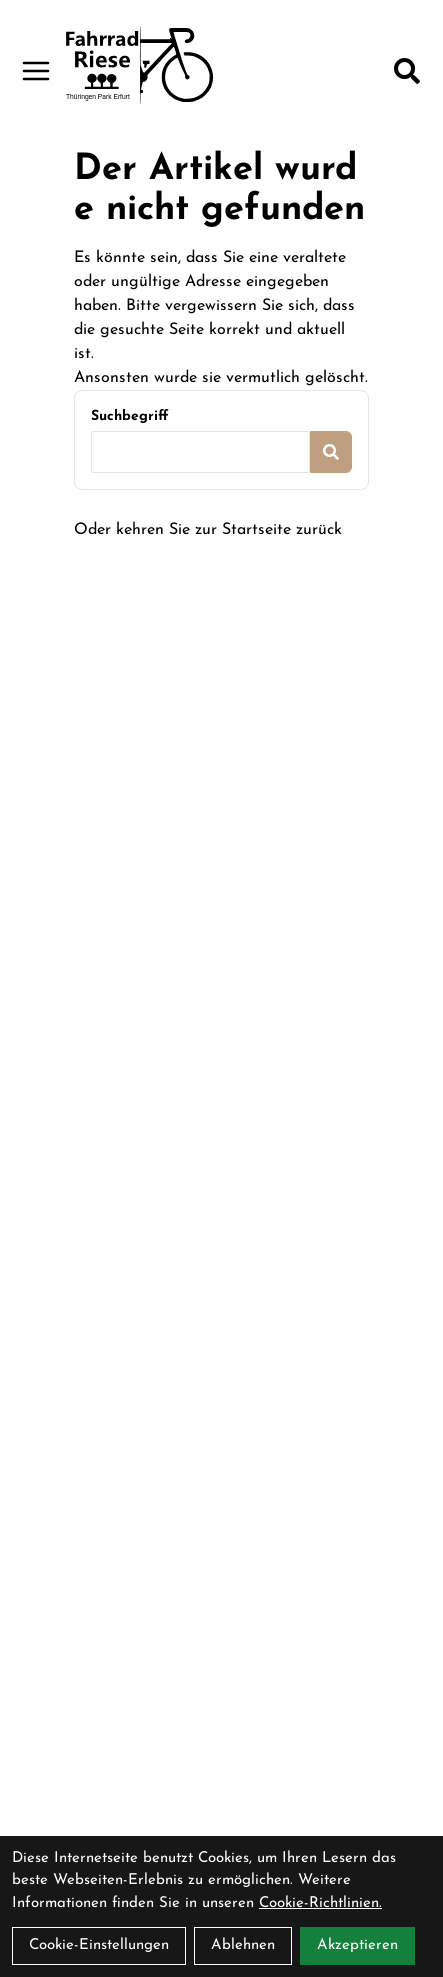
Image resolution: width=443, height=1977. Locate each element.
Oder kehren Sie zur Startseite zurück (208, 530)
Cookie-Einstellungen (99, 1945)
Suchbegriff (129, 416)
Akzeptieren (357, 1945)
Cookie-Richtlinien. (320, 1903)
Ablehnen (243, 1945)
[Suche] (407, 71)
